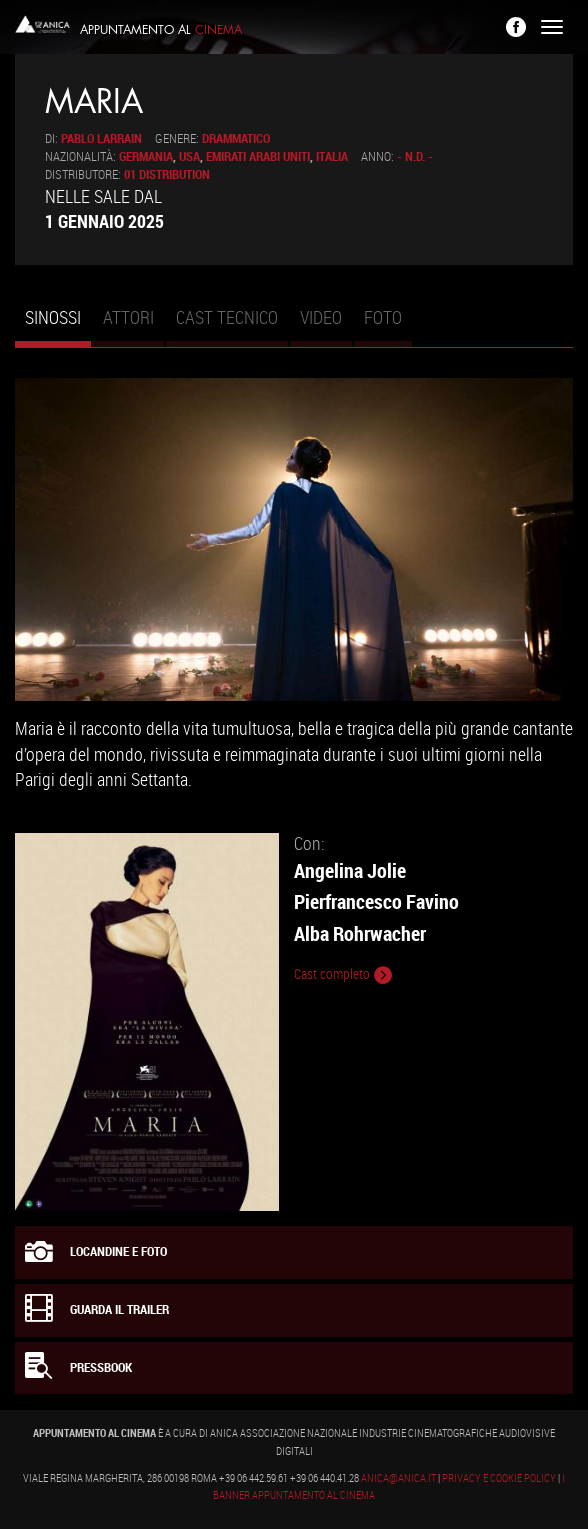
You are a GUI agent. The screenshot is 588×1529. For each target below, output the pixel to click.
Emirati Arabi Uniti (258, 156)
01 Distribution (167, 174)
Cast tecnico (227, 317)
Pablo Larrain (101, 138)
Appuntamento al (161, 30)
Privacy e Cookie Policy (499, 1478)
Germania (146, 156)
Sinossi (58, 326)
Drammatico (236, 138)
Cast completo (343, 974)
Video (321, 317)
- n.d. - (415, 156)
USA (189, 156)
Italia (332, 156)
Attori (128, 317)
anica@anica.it (398, 1478)
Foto (383, 317)
